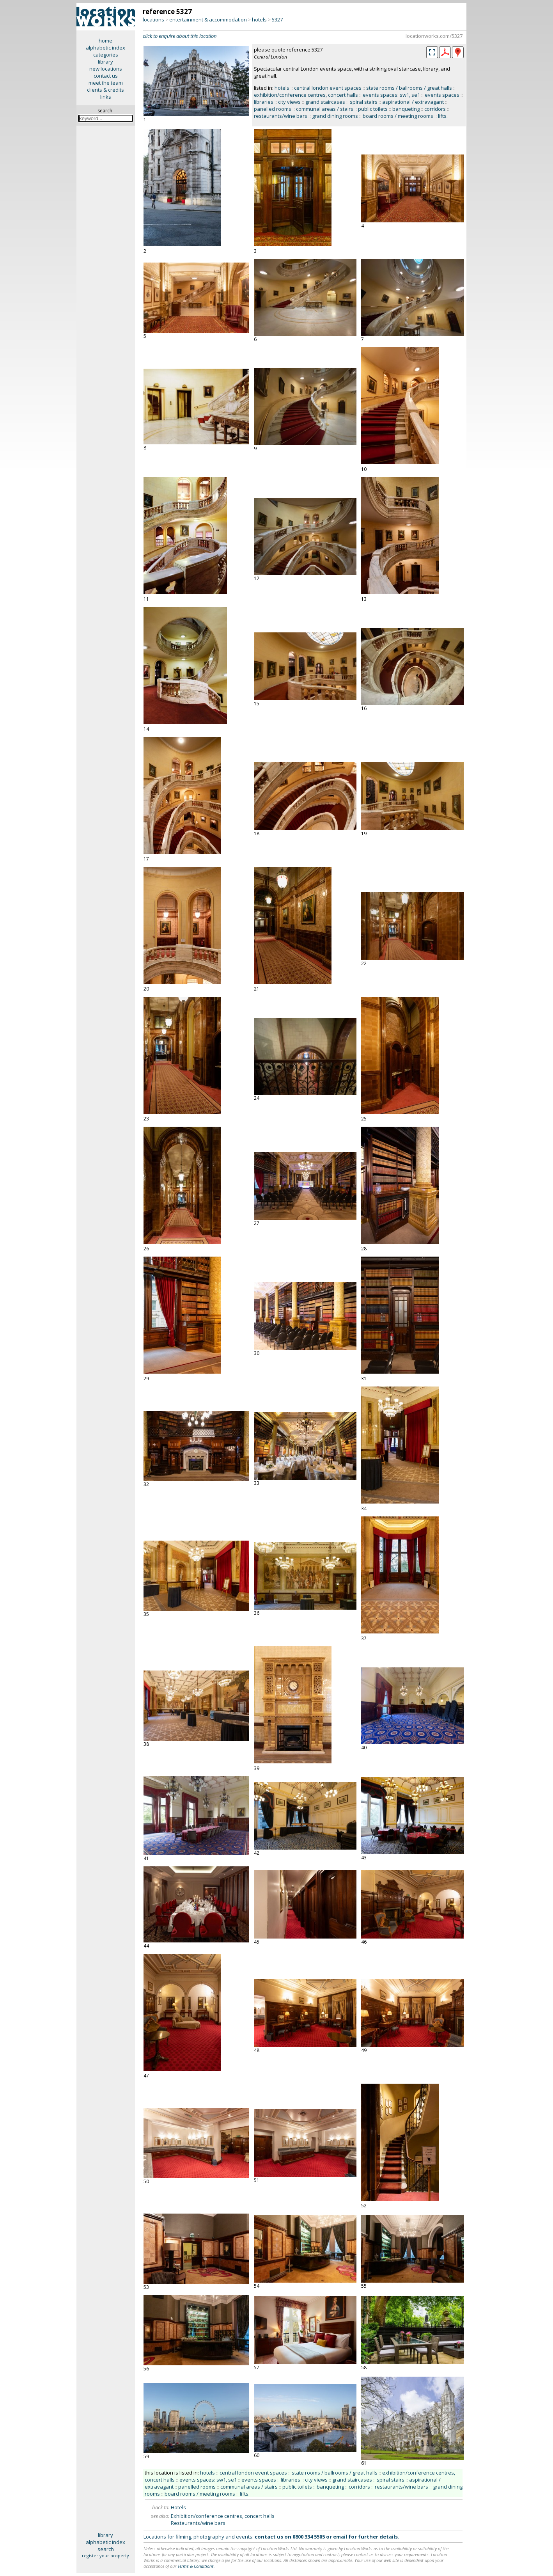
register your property (105, 2555)
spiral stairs (364, 101)
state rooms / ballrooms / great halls (409, 87)
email (340, 2536)
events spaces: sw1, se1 (391, 94)
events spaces (442, 94)
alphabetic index (105, 47)
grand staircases (325, 101)
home (105, 40)
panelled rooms (272, 108)
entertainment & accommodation (208, 19)
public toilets (373, 108)
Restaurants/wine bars (198, 2522)
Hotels (178, 2507)
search (105, 2549)
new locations (105, 68)
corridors (435, 108)
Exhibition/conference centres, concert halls (223, 2515)
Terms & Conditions (195, 2566)
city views (289, 101)
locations (153, 19)
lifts (442, 115)
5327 (277, 19)
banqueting (406, 108)
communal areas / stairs (324, 108)
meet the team (106, 82)
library (105, 61)
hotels (259, 19)
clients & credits (105, 89)
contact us (106, 75)
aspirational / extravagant (413, 101)
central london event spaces (328, 87)
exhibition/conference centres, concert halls (306, 94)
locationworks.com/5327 (434, 35)
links (105, 96)
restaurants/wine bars (280, 115)
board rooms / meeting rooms (398, 115)
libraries (263, 101)
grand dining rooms (335, 115)
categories (105, 54)
